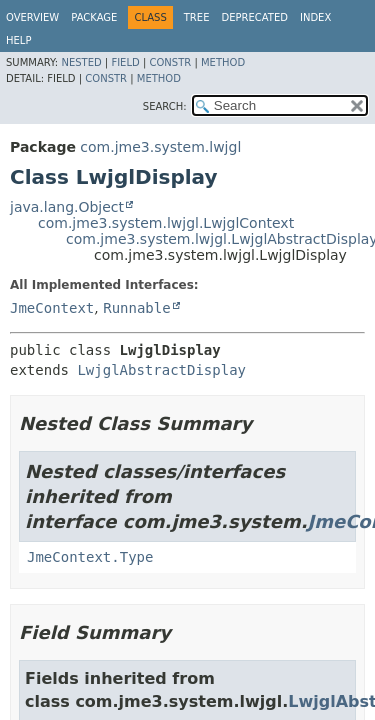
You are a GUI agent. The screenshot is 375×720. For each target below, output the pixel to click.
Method (223, 62)
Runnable (136, 308)
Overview (32, 17)
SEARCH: (165, 106)
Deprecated (254, 17)
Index (315, 17)
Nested (81, 62)
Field (125, 62)
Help (18, 40)
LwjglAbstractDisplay (161, 370)
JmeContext (52, 308)
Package (94, 17)
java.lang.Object (67, 207)
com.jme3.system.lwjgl (160, 147)
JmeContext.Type (90, 557)
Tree (197, 17)
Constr (170, 62)
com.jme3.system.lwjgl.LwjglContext (166, 223)
